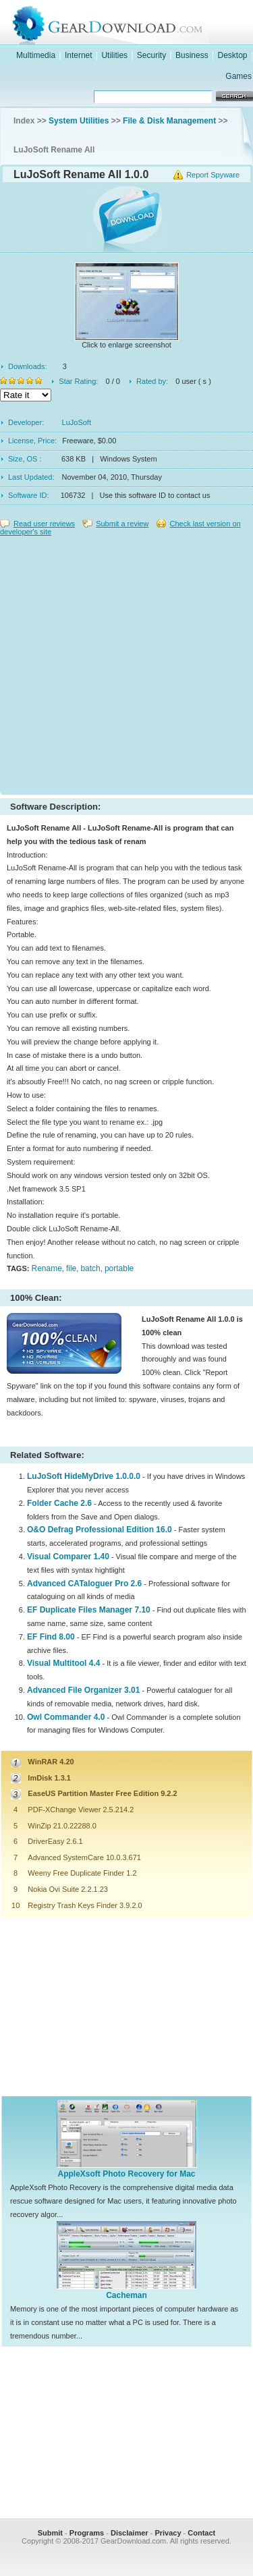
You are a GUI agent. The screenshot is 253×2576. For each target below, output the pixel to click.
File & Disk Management (169, 120)
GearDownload (140, 22)
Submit (50, 2533)
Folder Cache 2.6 (59, 1503)
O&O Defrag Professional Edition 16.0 (99, 1529)
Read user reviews (44, 524)
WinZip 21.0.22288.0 (62, 1826)
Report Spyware (213, 175)
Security (151, 55)
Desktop (233, 55)
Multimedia (35, 55)
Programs (86, 2533)
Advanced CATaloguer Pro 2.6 (84, 1583)
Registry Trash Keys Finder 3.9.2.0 (85, 1905)
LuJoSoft (76, 422)
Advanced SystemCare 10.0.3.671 (84, 1857)
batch (90, 1268)
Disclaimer (129, 2533)
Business (191, 55)
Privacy (167, 2533)
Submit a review (122, 524)
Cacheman (126, 2295)
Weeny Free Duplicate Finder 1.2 (82, 1873)
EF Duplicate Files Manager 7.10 (88, 1610)
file (71, 1268)
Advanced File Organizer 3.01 (83, 1690)
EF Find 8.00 (51, 1637)
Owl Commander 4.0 (66, 1717)
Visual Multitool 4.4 (63, 1663)
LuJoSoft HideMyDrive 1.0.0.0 (83, 1476)
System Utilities (79, 120)
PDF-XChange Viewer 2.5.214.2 (81, 1809)
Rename (46, 1268)
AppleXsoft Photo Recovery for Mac (126, 2174)
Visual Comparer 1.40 (68, 1556)
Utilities (114, 55)
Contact (201, 2533)
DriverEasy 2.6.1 (55, 1841)
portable (119, 1268)
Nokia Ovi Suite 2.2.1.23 (68, 1889)
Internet (78, 55)
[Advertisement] (126, 662)
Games (238, 76)
